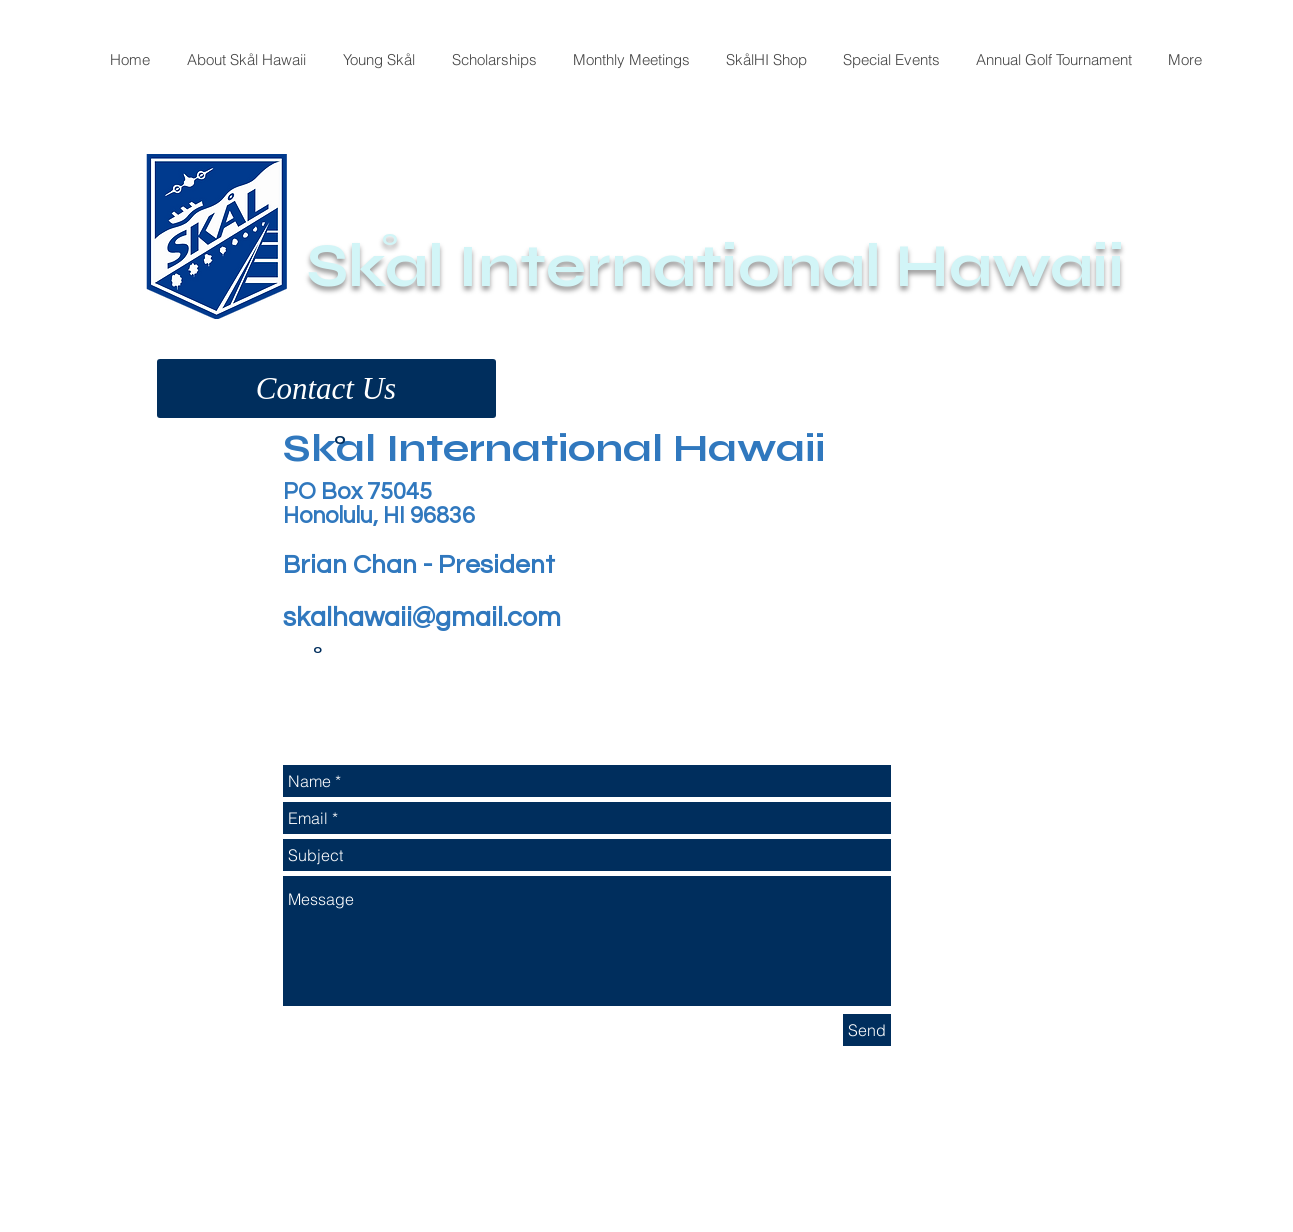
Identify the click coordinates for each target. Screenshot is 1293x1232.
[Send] (867, 1030)
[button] (326, 388)
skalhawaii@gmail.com (422, 618)
